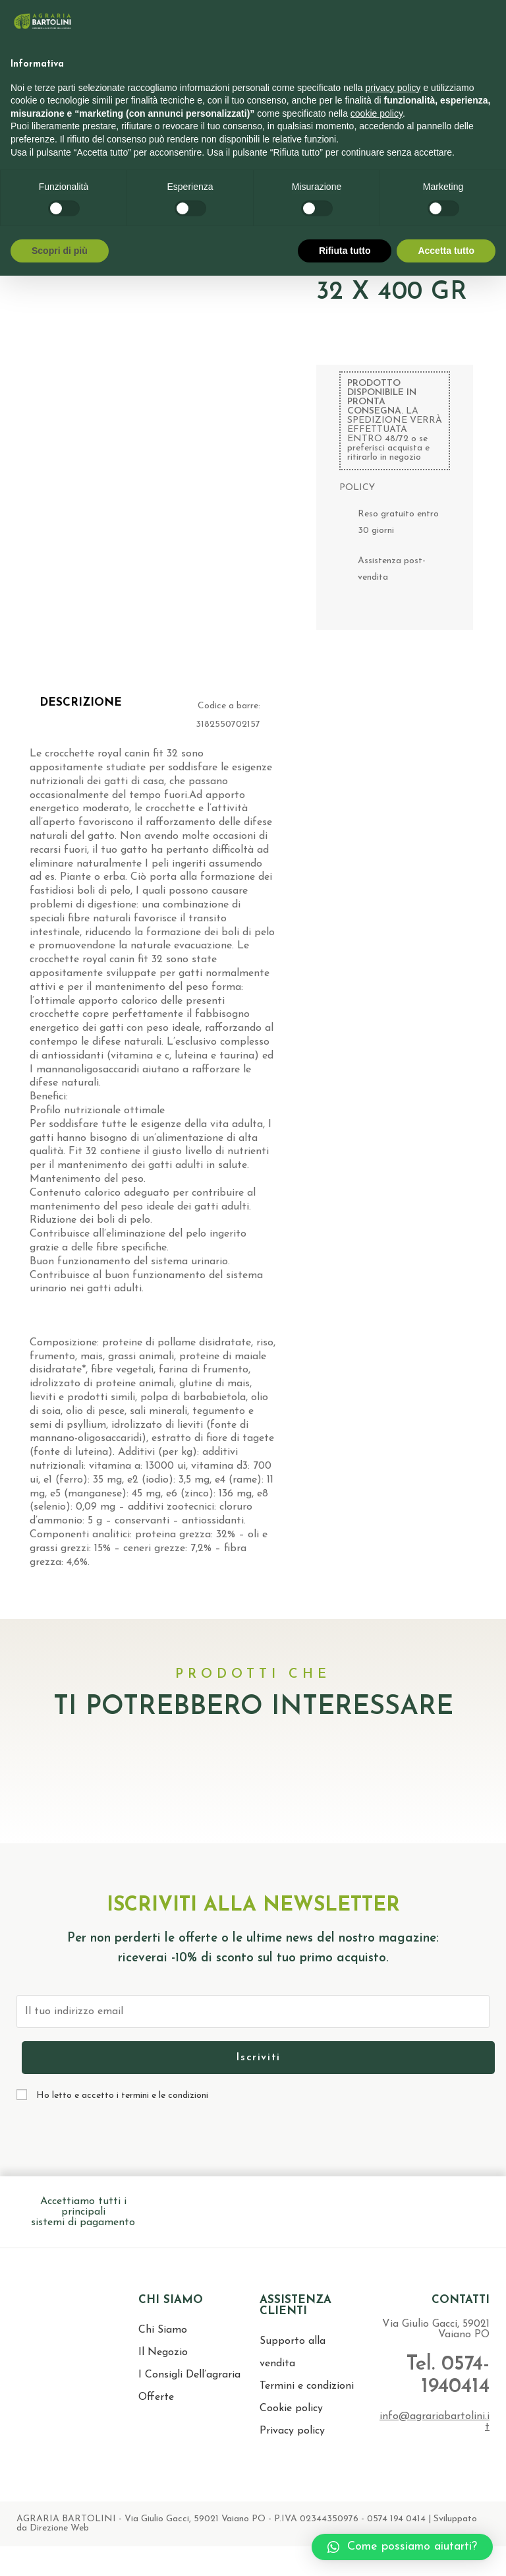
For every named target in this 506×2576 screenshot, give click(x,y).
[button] (402, 2547)
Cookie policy (291, 2408)
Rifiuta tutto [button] (345, 250)
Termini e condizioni (307, 2386)
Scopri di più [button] (60, 250)
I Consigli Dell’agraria (189, 2375)
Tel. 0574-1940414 (443, 2375)
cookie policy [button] (377, 113)
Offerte (156, 2397)
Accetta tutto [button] (446, 250)
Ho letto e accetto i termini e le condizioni (122, 2096)
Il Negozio (163, 2352)
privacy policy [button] (393, 87)
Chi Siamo (162, 2330)
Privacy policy (292, 2431)
